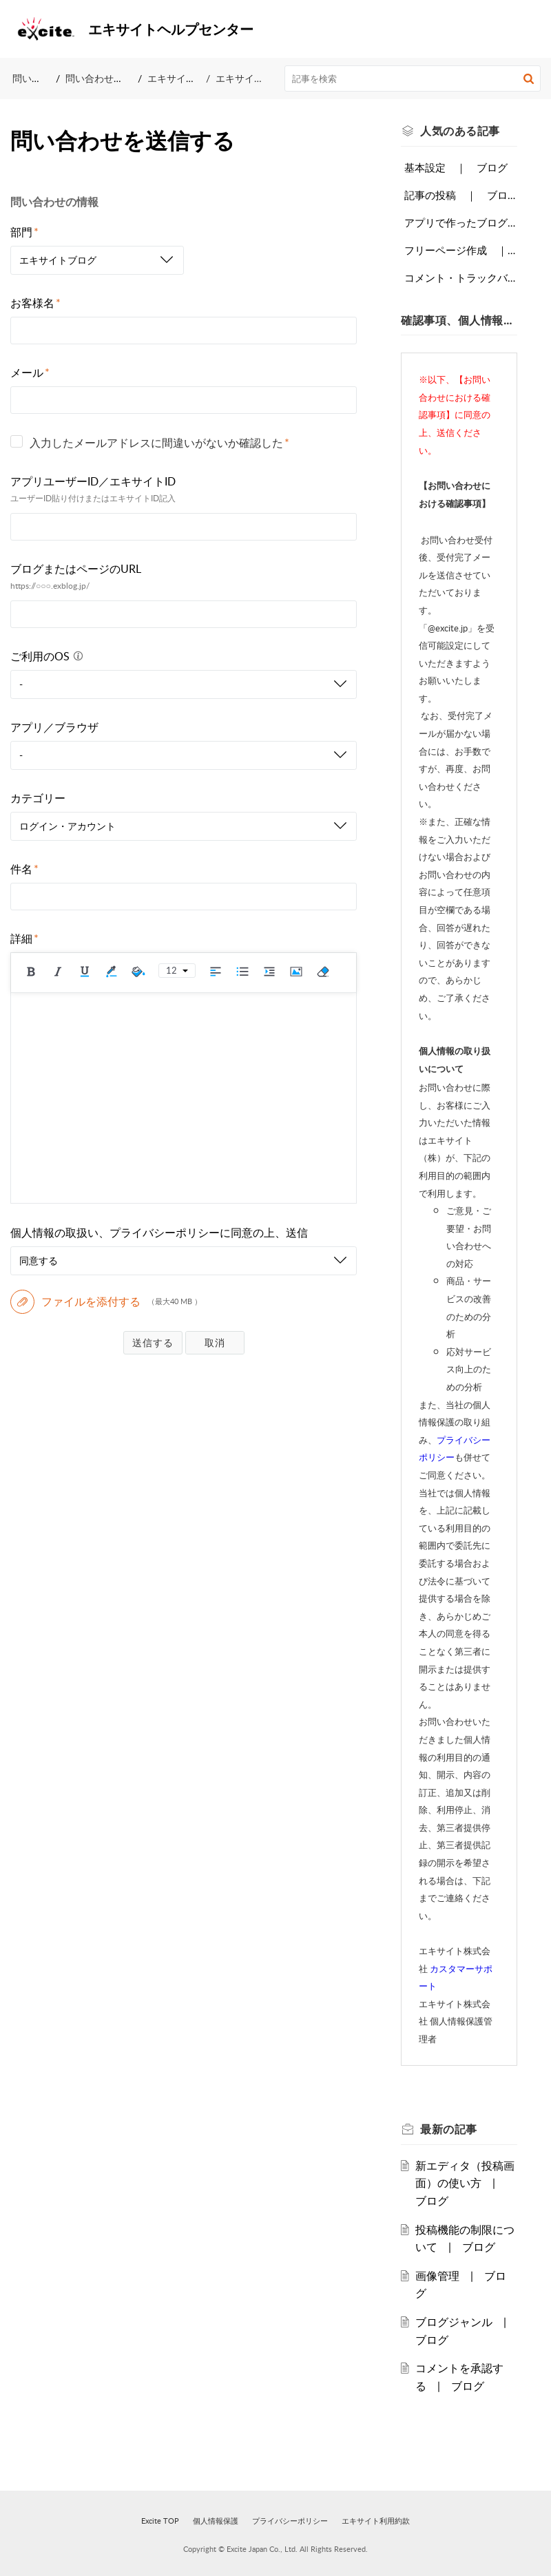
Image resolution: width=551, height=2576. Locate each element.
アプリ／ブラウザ (54, 727)
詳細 (24, 938)
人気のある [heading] (460, 130)
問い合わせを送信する (113, 78)
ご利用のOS (48, 656)
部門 (24, 232)
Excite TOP (160, 2520)
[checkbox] (16, 441)
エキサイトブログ (186, 78)
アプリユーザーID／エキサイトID (93, 481)
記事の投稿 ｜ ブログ (460, 195)
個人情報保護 (215, 2520)
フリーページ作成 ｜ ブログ (460, 250)
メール (30, 372)
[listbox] (97, 260)
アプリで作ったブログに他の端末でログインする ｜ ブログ (460, 222)
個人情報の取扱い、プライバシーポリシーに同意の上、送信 (159, 1232)
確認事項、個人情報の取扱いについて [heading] (459, 320)
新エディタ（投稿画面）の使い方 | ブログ (464, 2183)
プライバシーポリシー (290, 2520)
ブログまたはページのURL (75, 568)
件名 (24, 869)
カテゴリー (37, 798)
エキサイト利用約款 (376, 2520)
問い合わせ (36, 78)
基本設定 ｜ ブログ (456, 167)
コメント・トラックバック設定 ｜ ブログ (460, 277)
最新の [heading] (448, 2129)
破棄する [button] (215, 1342)
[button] (530, 29)
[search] (412, 78)
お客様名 (35, 303)
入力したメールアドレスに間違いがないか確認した (159, 442)
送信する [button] (153, 1342)
